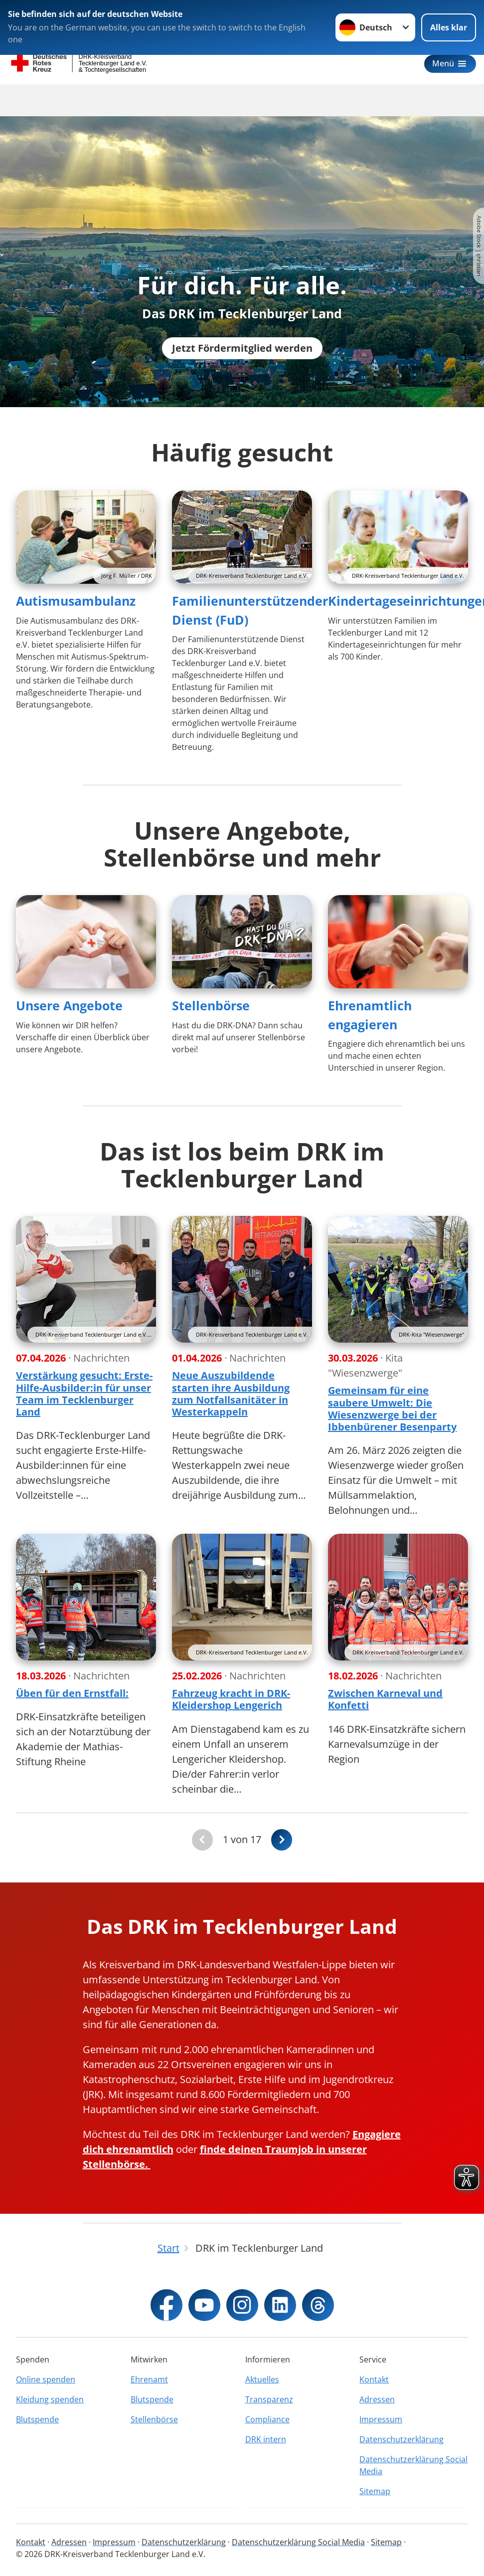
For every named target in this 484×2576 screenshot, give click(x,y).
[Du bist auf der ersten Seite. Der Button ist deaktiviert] (202, 1851)
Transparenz (269, 2409)
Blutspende (37, 2429)
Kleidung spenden (50, 2409)
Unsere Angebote (69, 1016)
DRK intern (265, 2449)
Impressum (380, 2429)
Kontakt (374, 2389)
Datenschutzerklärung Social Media (413, 2475)
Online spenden (45, 2389)
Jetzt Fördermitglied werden (242, 359)
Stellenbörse (211, 1016)
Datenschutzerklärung (401, 2449)
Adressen (377, 2409)
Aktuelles (262, 2389)
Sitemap (374, 2501)
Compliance (267, 2429)
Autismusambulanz (76, 611)
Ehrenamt (149, 2389)
